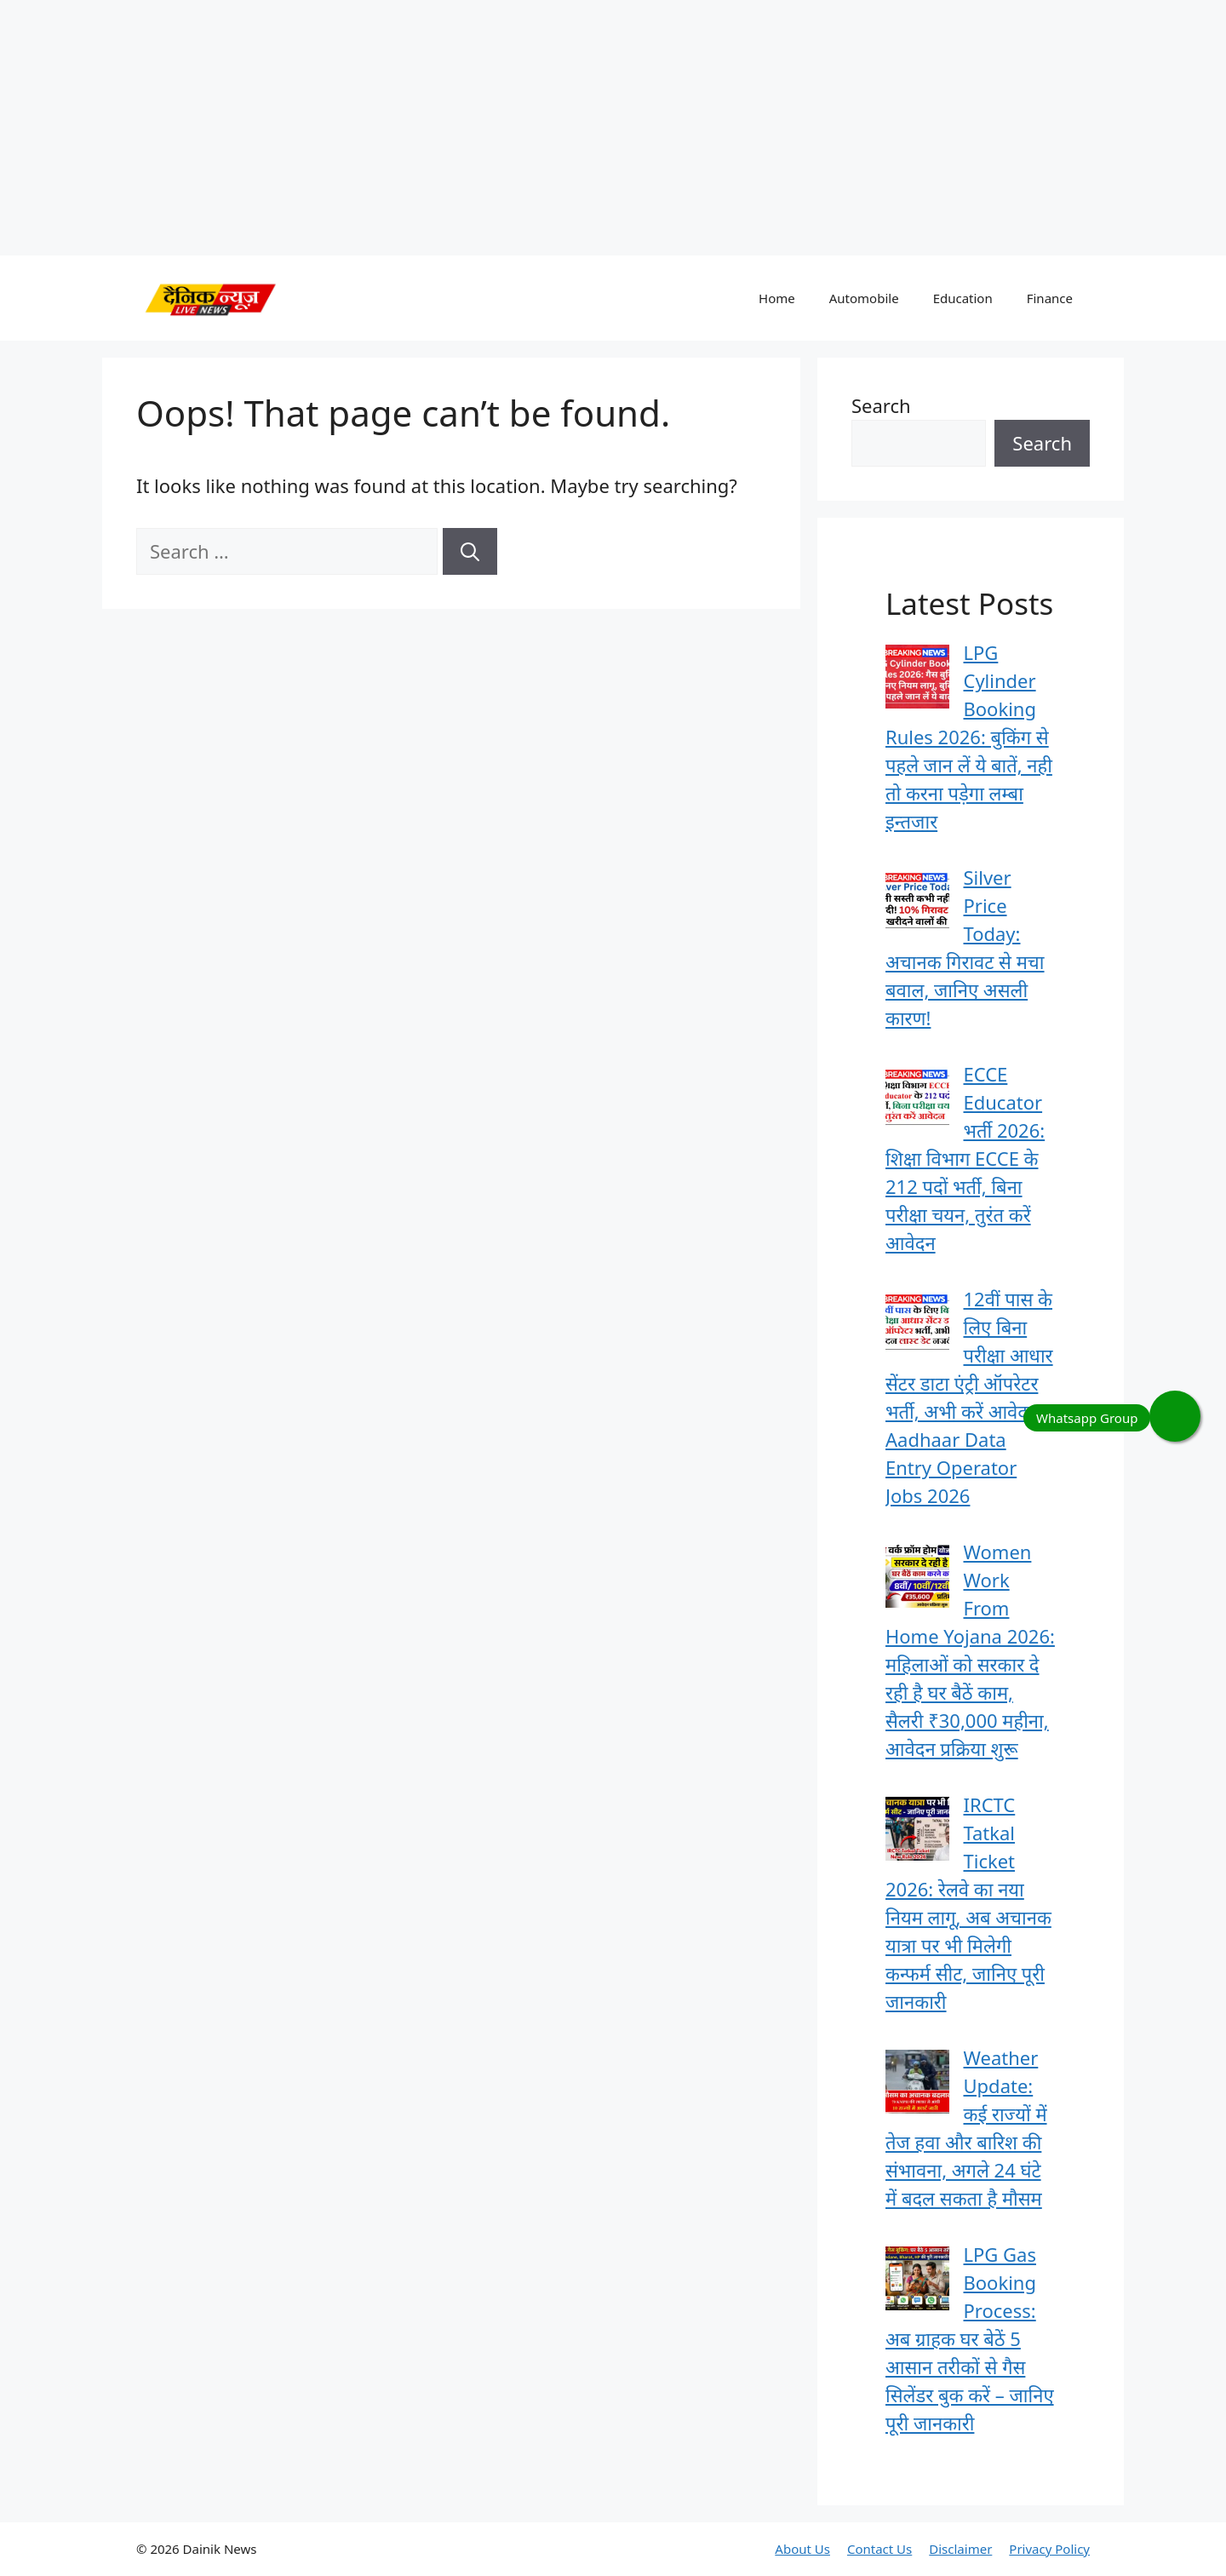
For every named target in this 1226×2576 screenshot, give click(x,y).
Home (777, 298)
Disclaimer (960, 2548)
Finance (1050, 298)
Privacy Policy (1049, 2548)
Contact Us (879, 2548)
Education (963, 298)
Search (881, 405)
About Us (802, 2548)
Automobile (864, 298)
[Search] (470, 551)
